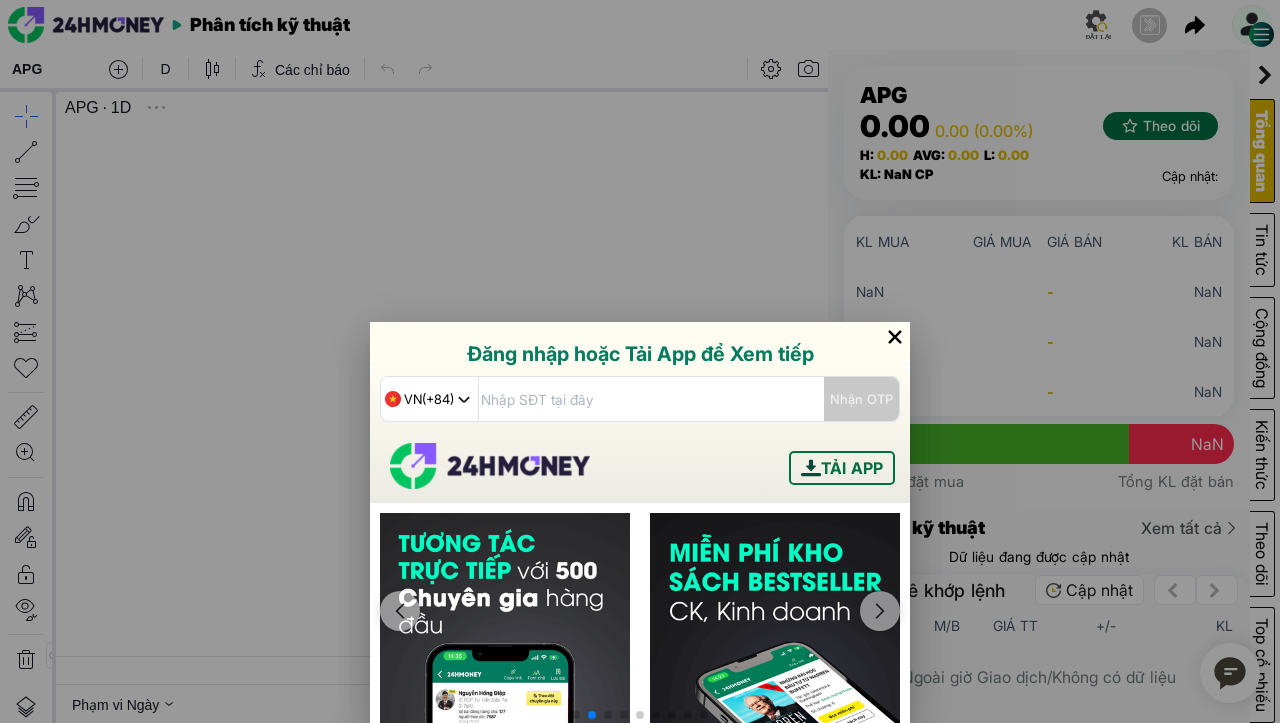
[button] (576, 715)
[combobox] (429, 399)
